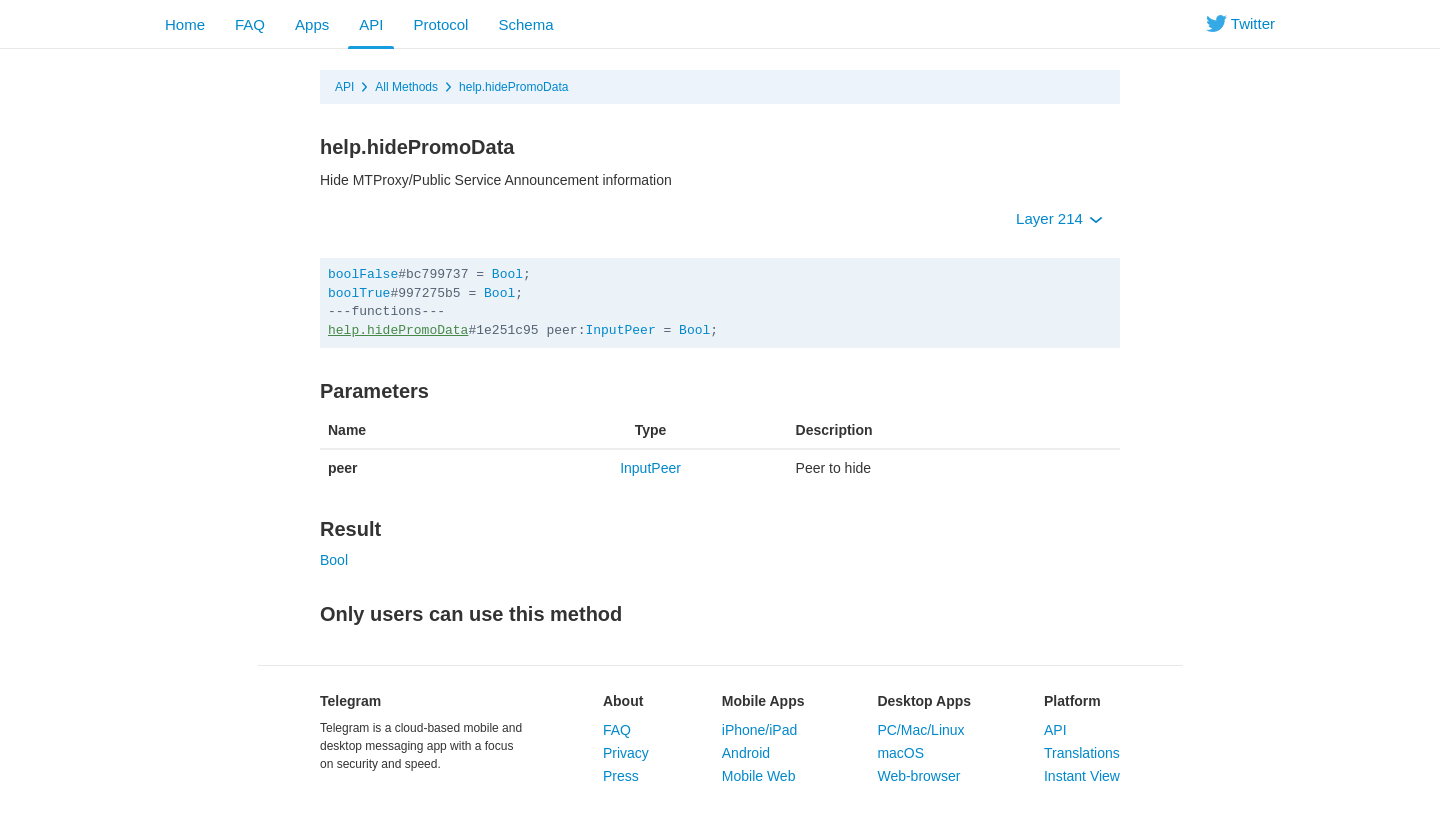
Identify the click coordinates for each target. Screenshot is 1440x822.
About (623, 701)
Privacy (626, 753)
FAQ (250, 24)
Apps (312, 24)
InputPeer (620, 330)
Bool (507, 274)
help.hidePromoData (513, 87)
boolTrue (359, 293)
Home (185, 24)
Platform (1072, 701)
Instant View (1082, 776)
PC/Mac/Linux (920, 730)
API (371, 24)
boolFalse (363, 274)
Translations (1082, 753)
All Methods (406, 87)
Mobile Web (759, 776)
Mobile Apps (763, 701)
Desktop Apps (924, 701)
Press (621, 776)
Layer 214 (1059, 218)
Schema (525, 24)
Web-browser (918, 776)
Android (746, 753)
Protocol (440, 24)
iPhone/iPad (760, 730)
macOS (900, 753)
